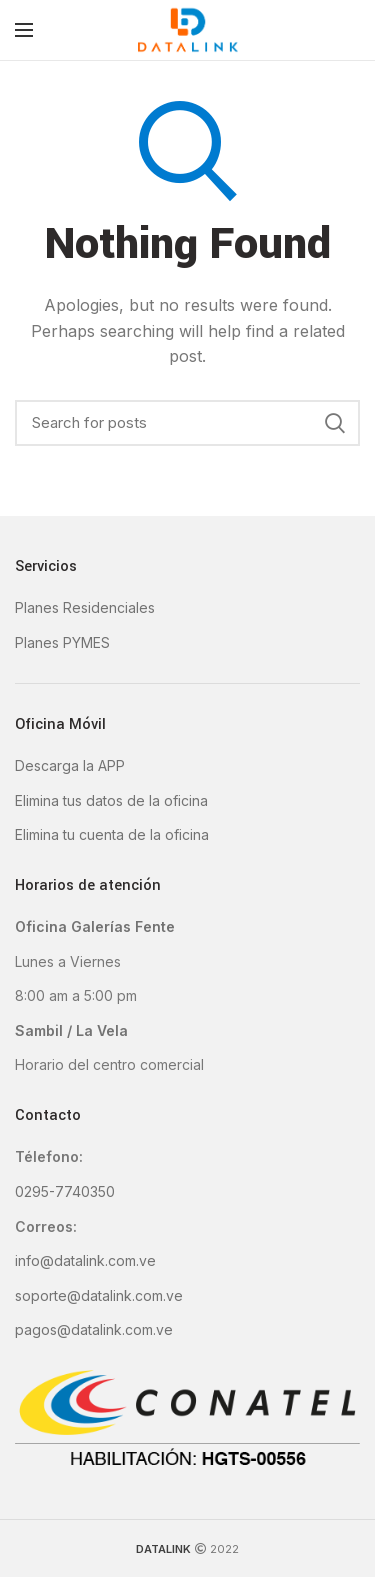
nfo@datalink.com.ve (87, 1260)
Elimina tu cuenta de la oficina (112, 834)
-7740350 (82, 1191)
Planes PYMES (62, 642)
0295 (32, 1191)
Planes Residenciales (85, 607)
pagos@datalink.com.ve (94, 1329)
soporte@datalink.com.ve (99, 1295)
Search (335, 423)
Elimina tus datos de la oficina (111, 800)
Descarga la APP (70, 765)
